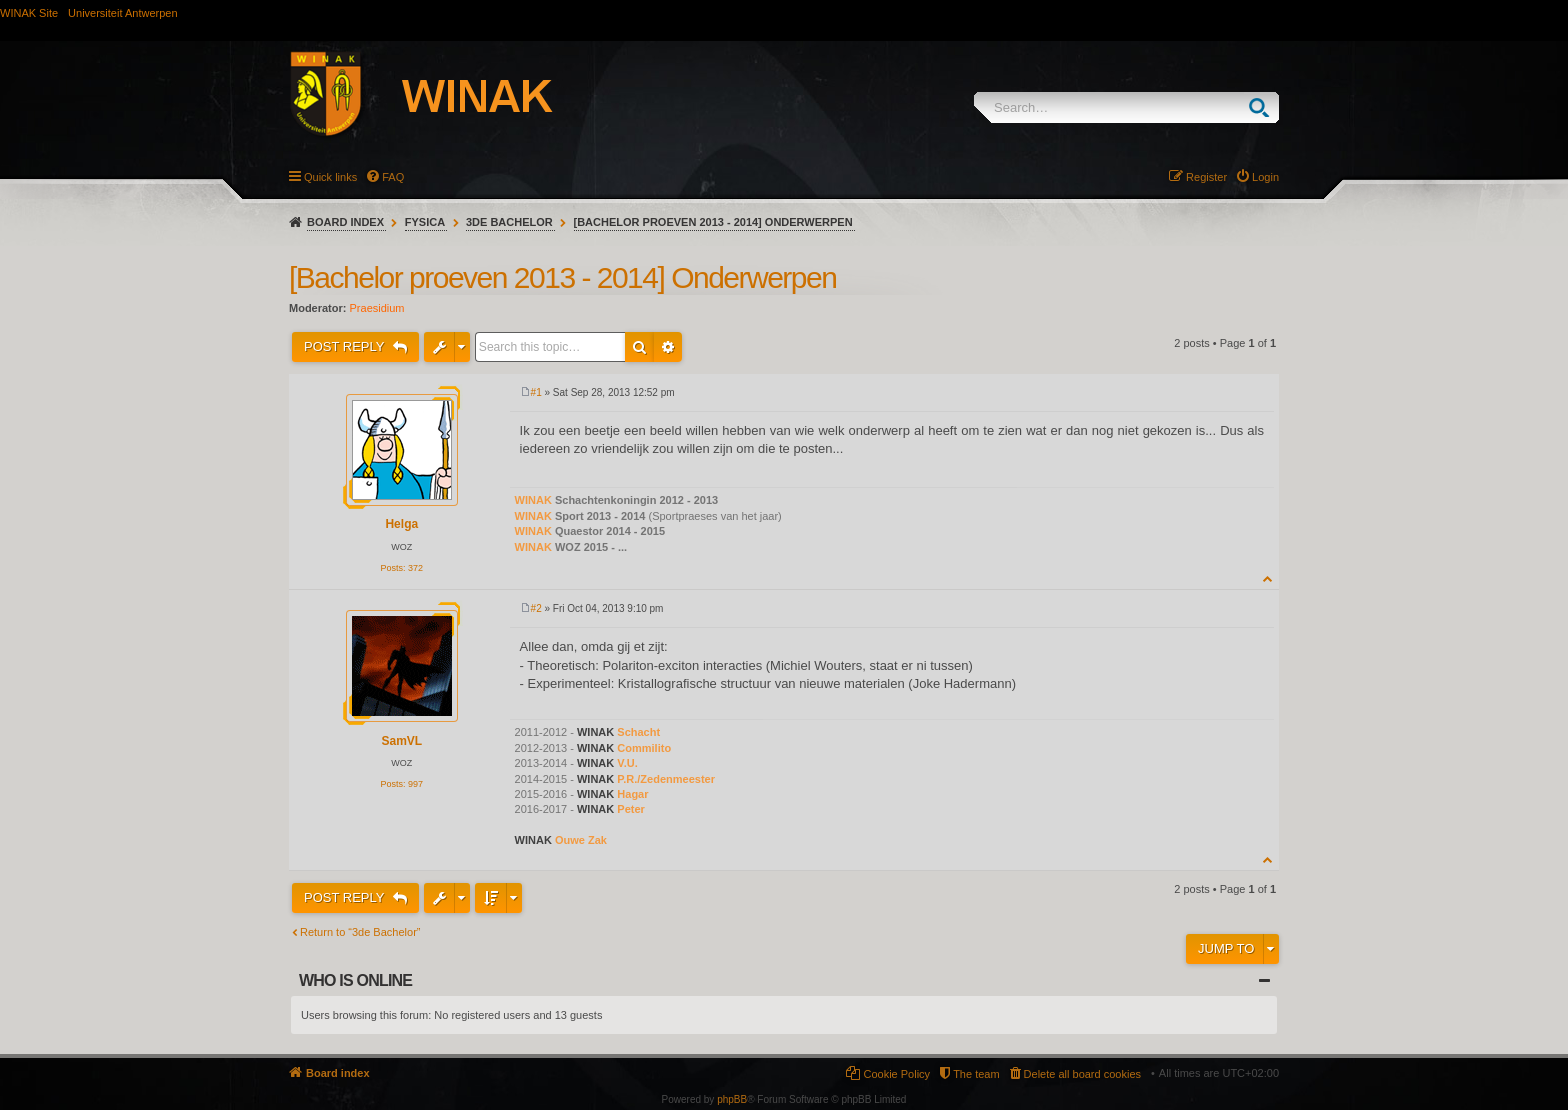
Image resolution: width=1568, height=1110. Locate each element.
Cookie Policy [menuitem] (896, 1074)
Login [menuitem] (1265, 177)
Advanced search (668, 347)
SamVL (401, 741)
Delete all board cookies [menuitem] (1082, 1074)
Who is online (355, 980)
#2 (536, 608)
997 (415, 784)
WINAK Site (29, 13)
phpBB (732, 1099)
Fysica (425, 222)
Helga (401, 524)
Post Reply (346, 346)
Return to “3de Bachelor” (360, 932)
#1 (536, 392)
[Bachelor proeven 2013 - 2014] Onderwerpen (713, 222)
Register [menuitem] (1206, 177)
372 (415, 568)
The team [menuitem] (976, 1074)
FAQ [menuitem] (393, 177)
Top (1268, 578)
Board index (345, 222)
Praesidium (377, 308)
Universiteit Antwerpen (122, 13)
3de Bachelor (509, 222)
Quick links (330, 177)
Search (1263, 107)
